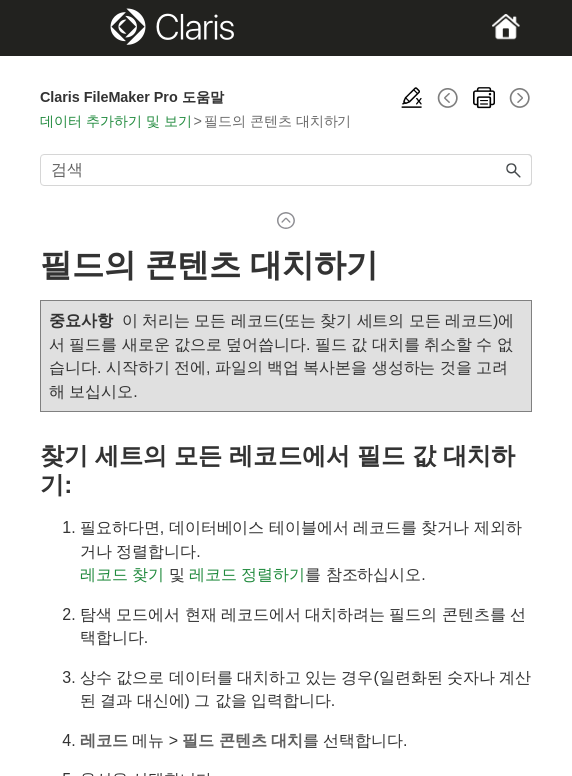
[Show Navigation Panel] (63, 28)
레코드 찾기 (122, 574)
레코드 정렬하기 (247, 574)
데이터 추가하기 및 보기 (116, 121)
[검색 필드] (286, 170)
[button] (514, 170)
